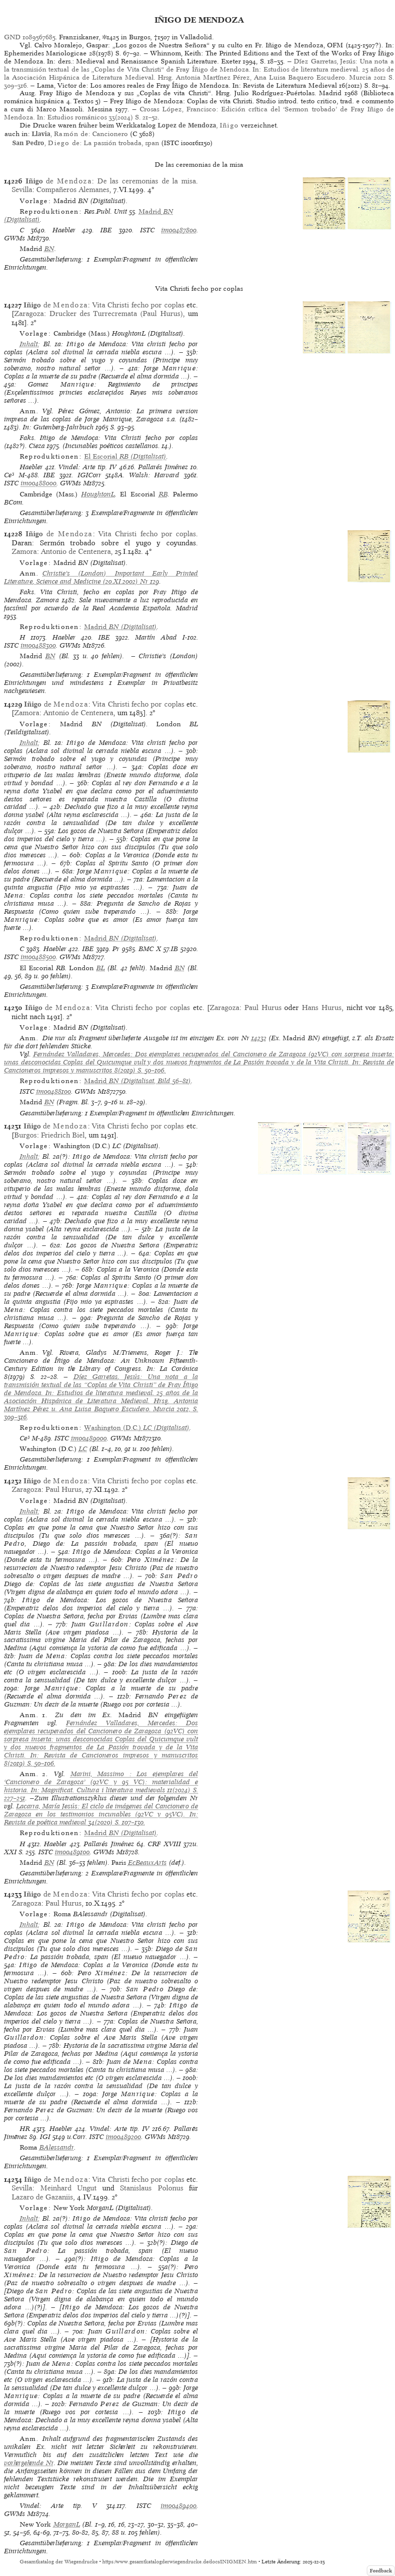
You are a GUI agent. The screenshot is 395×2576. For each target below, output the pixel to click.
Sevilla (22, 189)
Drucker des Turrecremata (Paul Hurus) (116, 313)
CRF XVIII (164, 1844)
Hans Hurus (322, 1007)
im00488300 (38, 645)
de (59, 180)
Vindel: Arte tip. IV (87, 467)
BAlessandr (56, 2147)
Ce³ (9, 475)
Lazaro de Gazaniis (42, 2197)
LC (83, 1448)
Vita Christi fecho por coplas (138, 304)
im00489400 (178, 2505)
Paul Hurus (263, 1007)
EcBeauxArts (147, 1862)
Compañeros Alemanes (72, 189)
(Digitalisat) (125, 456)
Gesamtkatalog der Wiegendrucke (59, 2561)
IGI (45, 2136)
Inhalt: (30, 344)
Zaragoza (29, 313)
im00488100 (53, 1091)
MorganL (66, 2524)
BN (49, 248)
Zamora (24, 551)
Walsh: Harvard (154, 475)
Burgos (25, 1135)
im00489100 (72, 1852)
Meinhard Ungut (68, 2187)
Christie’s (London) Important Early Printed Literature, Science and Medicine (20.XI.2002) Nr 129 (101, 577)
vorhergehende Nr (29, 2463)
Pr (115, 949)
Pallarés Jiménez (163, 467)
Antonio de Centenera (76, 551)
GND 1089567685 (29, 37)
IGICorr (89, 475)
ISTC (147, 230)
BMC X (150, 949)
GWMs (14, 238)
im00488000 (38, 483)
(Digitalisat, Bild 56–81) (137, 1081)
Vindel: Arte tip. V (58, 2505)
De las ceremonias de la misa (146, 180)
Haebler (64, 230)
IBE (106, 230)
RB (163, 494)
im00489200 (123, 2136)
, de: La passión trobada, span (85, 143)
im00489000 (89, 1438)
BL (100, 968)
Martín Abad (156, 637)
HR (25, 2128)
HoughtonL (98, 494)
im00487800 (178, 230)
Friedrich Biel (63, 1135)
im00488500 (38, 957)
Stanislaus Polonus (151, 2187)
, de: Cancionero (80, 134)
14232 (259, 1038)
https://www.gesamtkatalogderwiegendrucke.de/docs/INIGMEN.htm (179, 2561)
